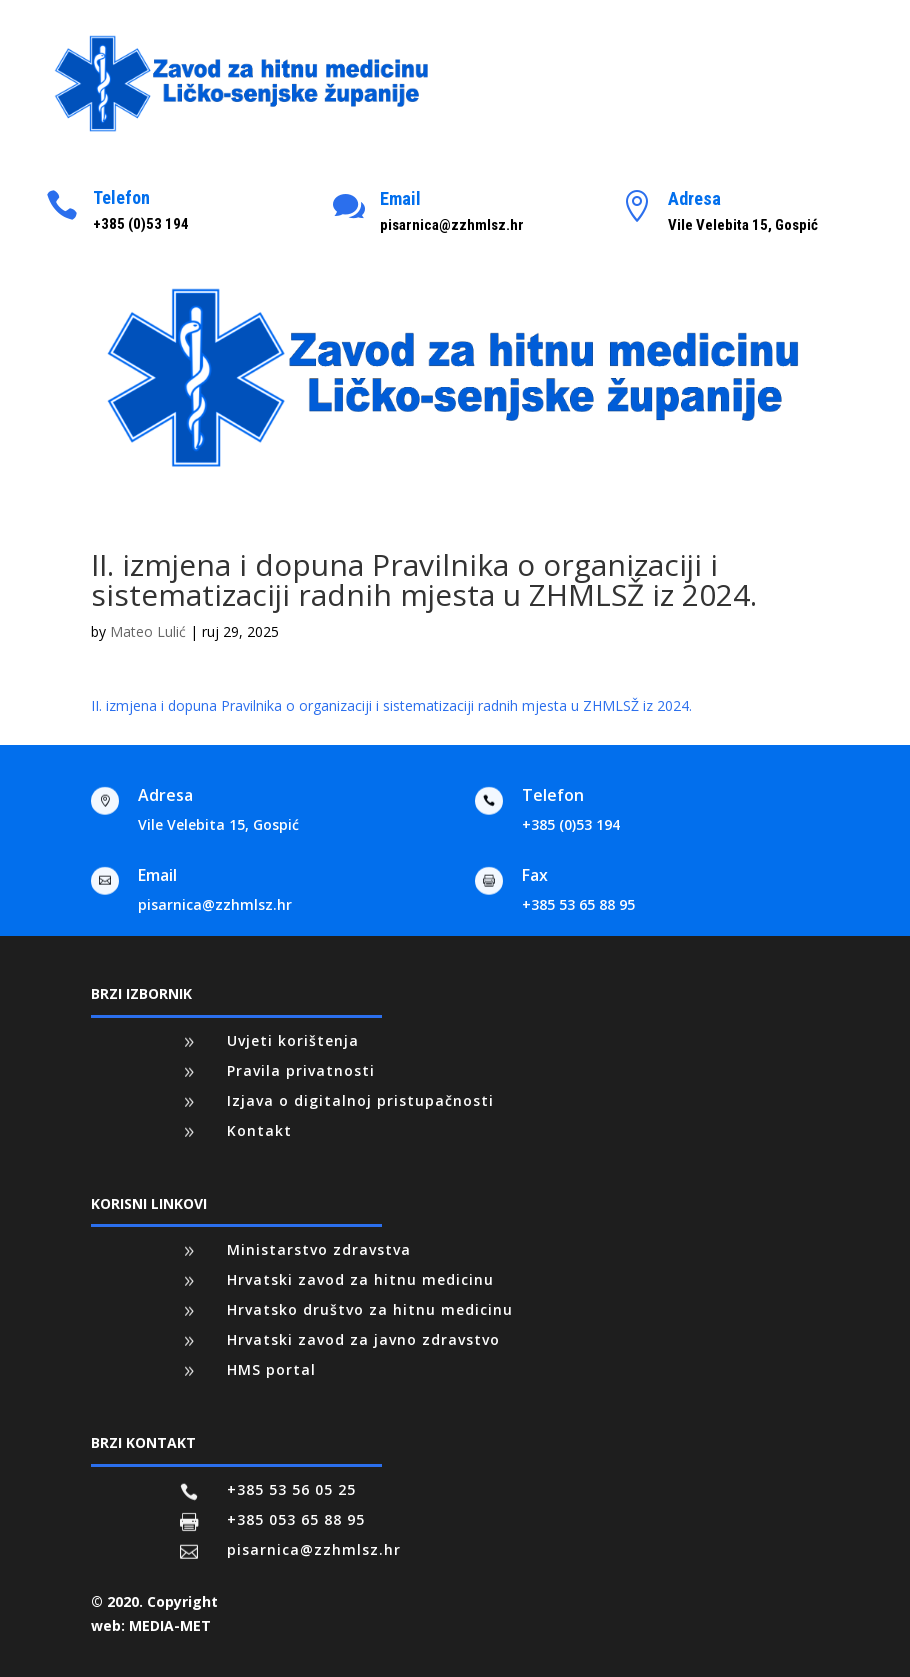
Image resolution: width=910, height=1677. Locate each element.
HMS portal (271, 1369)
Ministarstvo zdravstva (319, 1249)
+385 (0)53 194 (571, 824)
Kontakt (259, 1130)
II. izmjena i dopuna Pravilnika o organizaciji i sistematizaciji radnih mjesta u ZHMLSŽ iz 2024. (391, 705)
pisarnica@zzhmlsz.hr (215, 904)
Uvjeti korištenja (293, 1040)
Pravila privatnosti (301, 1070)
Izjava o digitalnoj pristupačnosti (360, 1100)
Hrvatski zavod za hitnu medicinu (360, 1279)
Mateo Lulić (148, 631)
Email (400, 198)
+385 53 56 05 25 (291, 1489)
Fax (535, 875)
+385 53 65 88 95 (578, 904)
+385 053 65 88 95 (296, 1519)
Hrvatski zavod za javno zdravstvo (363, 1339)
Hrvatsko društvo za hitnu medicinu (370, 1309)
